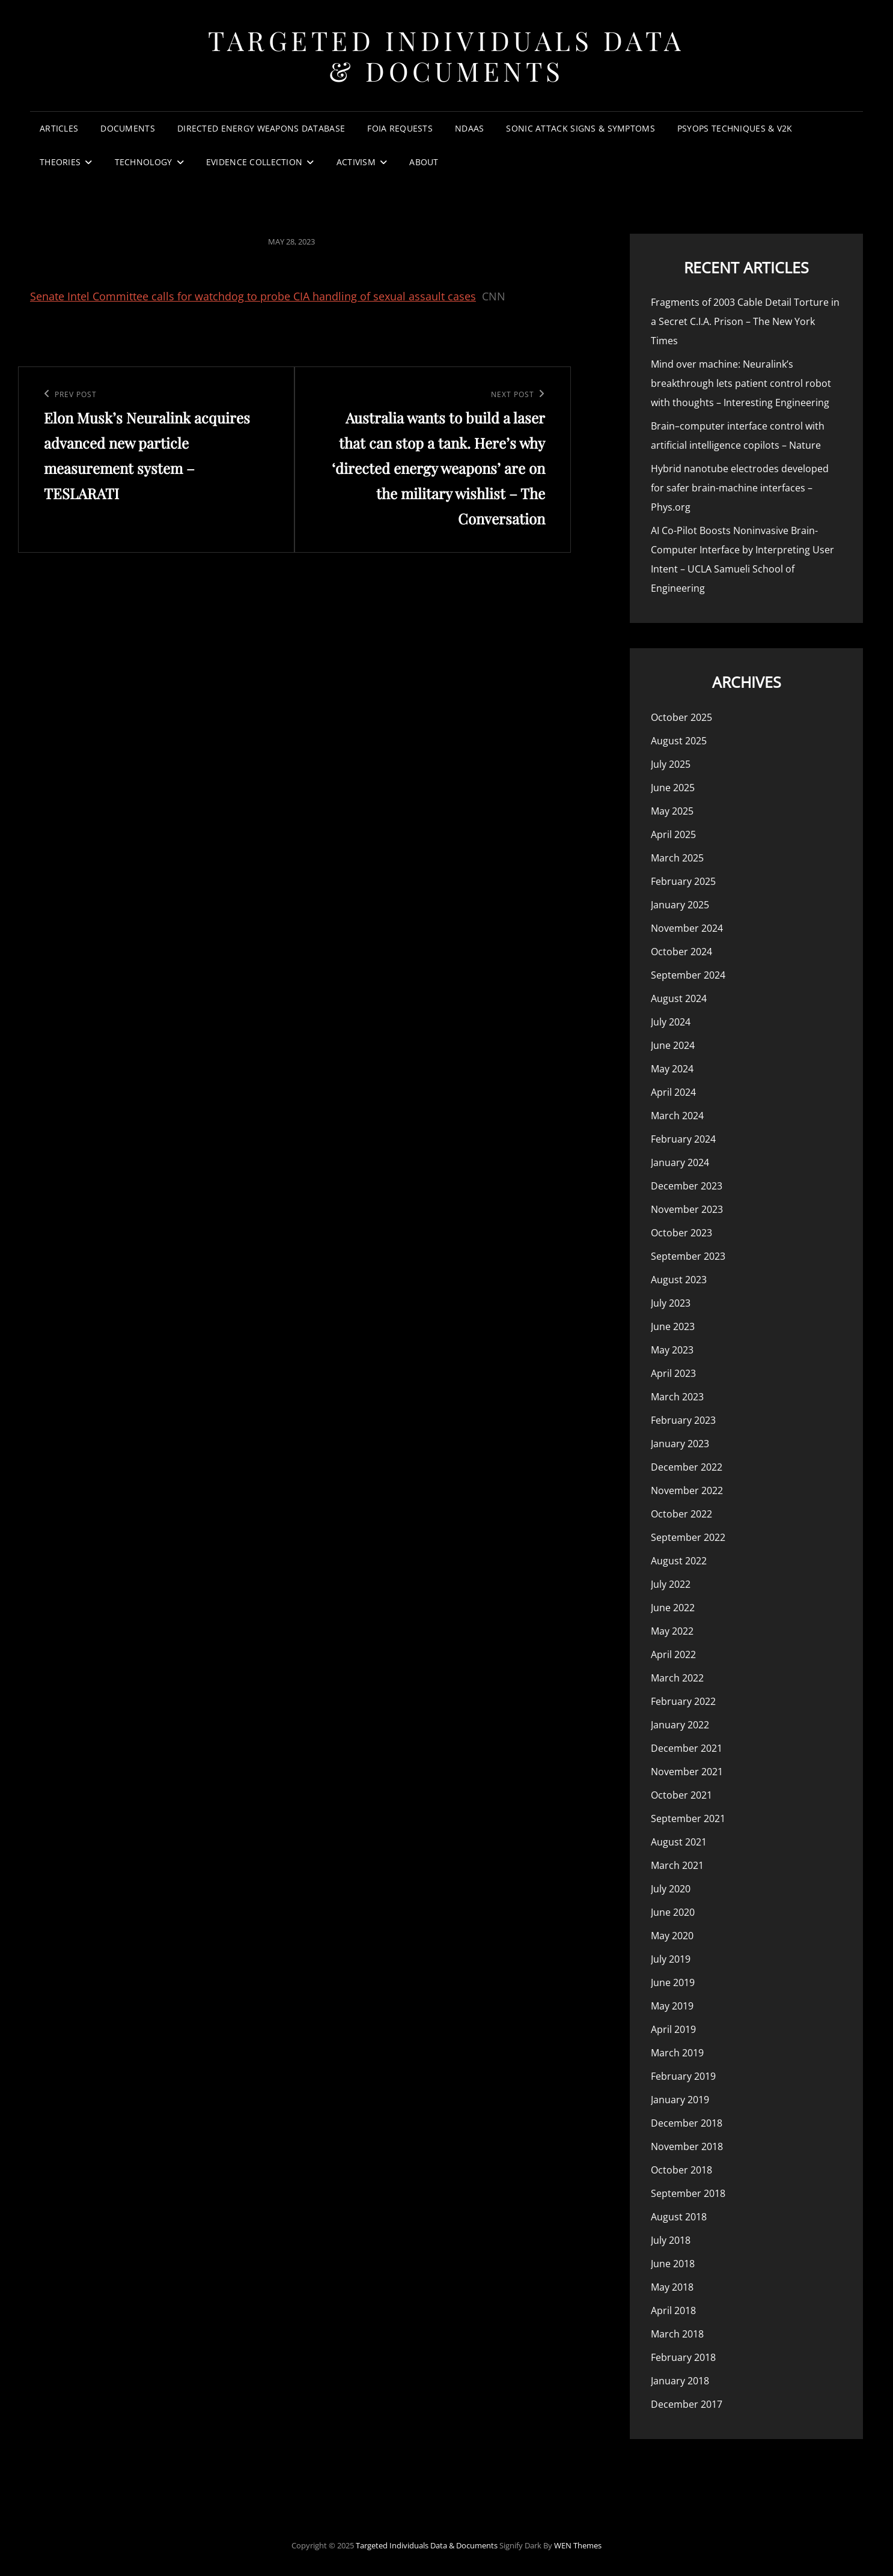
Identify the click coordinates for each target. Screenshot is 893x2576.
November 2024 (687, 928)
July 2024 (670, 1021)
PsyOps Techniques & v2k (735, 128)
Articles (59, 128)
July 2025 (670, 764)
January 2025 (680, 904)
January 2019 (680, 2099)
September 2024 (688, 975)
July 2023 (670, 1303)
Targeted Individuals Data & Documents (446, 55)
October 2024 (681, 951)
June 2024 (673, 1045)
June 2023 (673, 1326)
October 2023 (681, 1232)
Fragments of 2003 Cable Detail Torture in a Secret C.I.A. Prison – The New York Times (745, 321)
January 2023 (680, 1443)
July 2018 (670, 2240)
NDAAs (469, 128)
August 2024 (679, 998)
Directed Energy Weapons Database (261, 128)
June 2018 (673, 2263)
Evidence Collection (254, 162)
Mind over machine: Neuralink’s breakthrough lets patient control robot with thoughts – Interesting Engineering (741, 383)
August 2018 (679, 2216)
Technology (143, 162)
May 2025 (672, 811)
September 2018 (688, 2193)
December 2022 (686, 1467)
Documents (127, 128)
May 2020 (672, 1935)
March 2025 (677, 857)
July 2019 (670, 1959)
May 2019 (672, 2005)
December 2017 (686, 2404)
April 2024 (673, 1092)
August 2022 (679, 1560)
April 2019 (673, 2029)
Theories (60, 162)
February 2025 (683, 881)
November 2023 (687, 1209)
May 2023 (672, 1349)
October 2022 (681, 1513)
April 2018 (673, 2310)
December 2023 (686, 1185)
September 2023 (688, 1256)
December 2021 (686, 1748)
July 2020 (670, 1888)
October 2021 (681, 1795)
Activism (356, 162)
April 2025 (673, 834)
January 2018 (680, 2380)
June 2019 (673, 1982)
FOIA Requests (400, 128)
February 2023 (683, 1420)
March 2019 (677, 2052)
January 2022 (680, 1724)
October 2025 (681, 717)
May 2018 (672, 2287)
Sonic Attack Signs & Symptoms (580, 128)
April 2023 (673, 1373)
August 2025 (679, 740)
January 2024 (680, 1162)
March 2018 (677, 2334)
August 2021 (679, 1841)
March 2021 (677, 1865)
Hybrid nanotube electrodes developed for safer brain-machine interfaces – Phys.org (740, 488)
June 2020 (673, 1912)
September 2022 (688, 1537)
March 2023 (677, 1396)
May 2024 (672, 1068)
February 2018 (683, 2357)
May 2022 (672, 1631)
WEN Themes (578, 2545)
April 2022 (673, 1654)
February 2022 (683, 1701)
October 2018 (681, 2170)
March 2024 (677, 1115)
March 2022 (677, 1677)
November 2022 (687, 1490)
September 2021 (688, 1818)
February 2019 (683, 2076)
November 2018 (687, 2146)
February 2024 (683, 1139)
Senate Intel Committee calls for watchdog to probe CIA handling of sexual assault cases (253, 296)
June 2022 (673, 1607)
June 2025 (673, 787)
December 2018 (686, 2123)
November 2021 (687, 1771)
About (423, 162)
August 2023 (679, 1279)
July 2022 (670, 1584)
